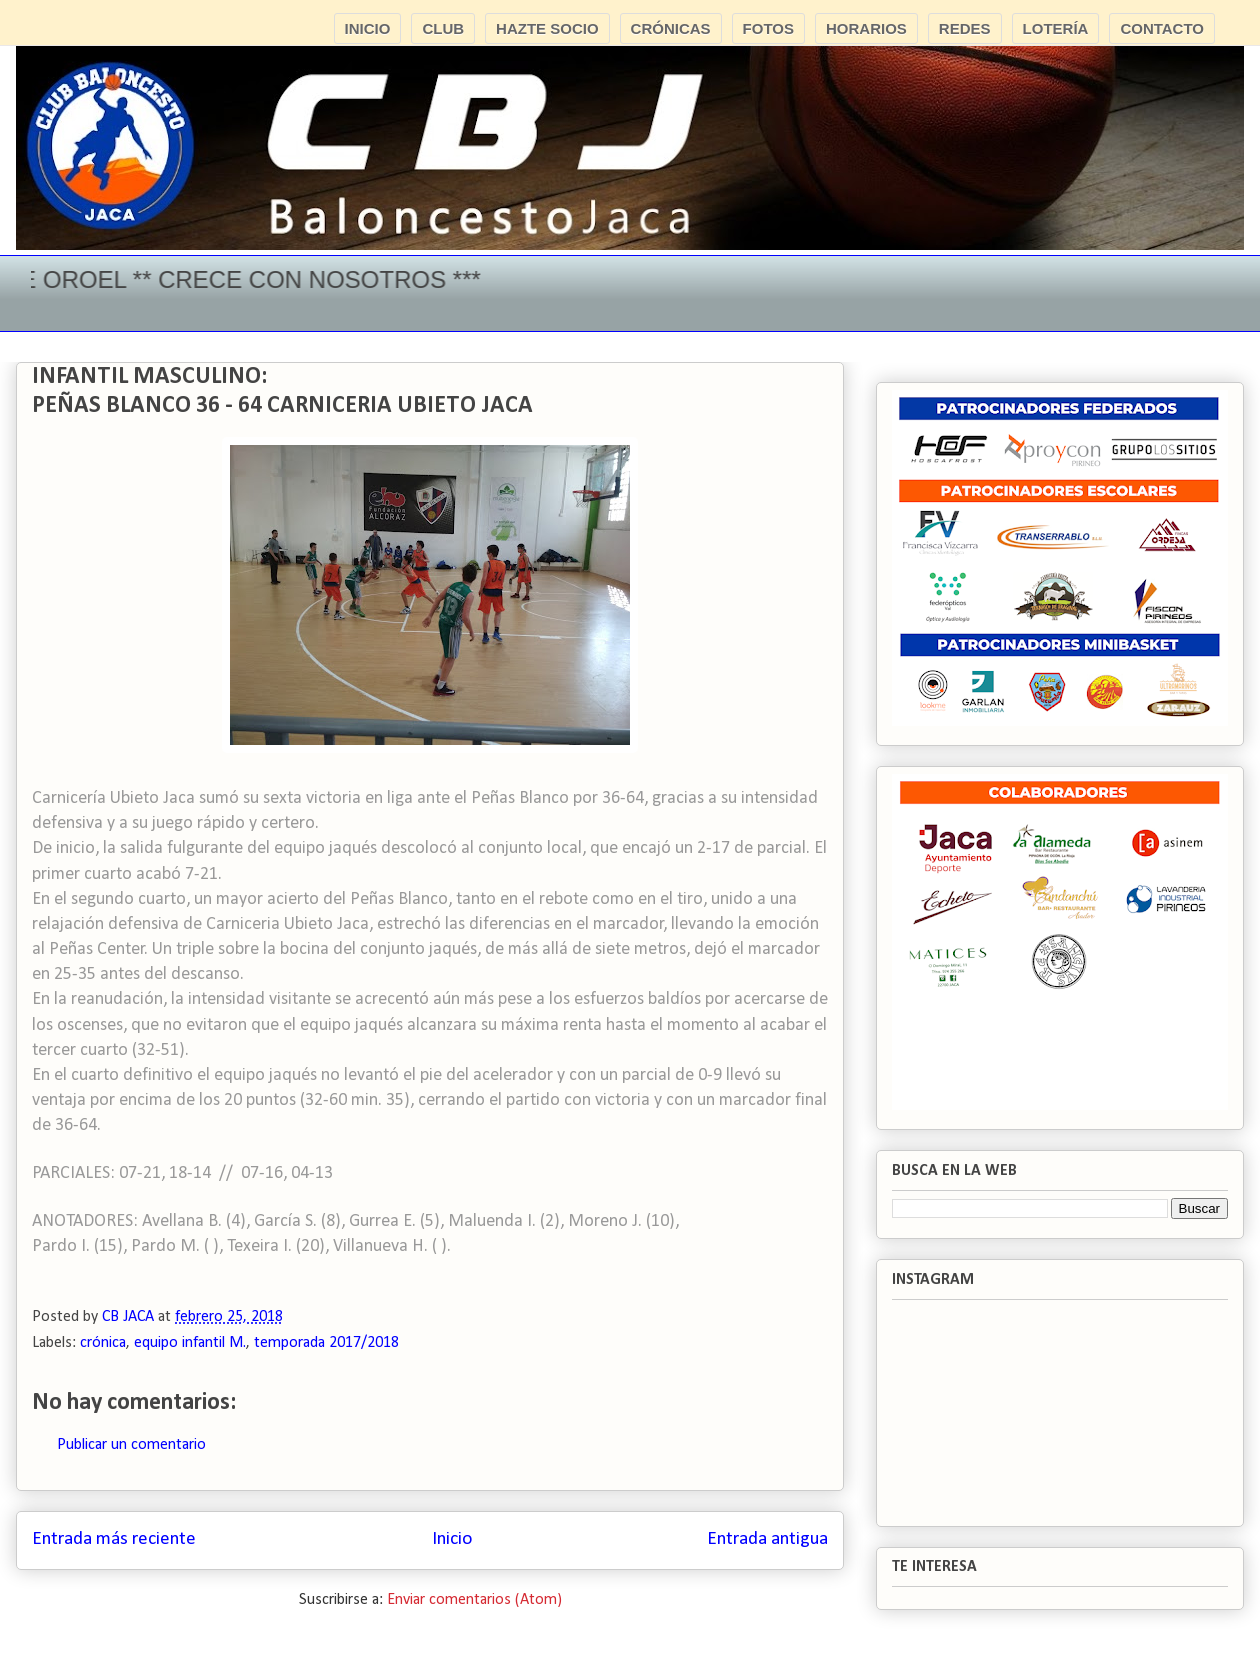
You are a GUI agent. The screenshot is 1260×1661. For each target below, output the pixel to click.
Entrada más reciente (114, 1539)
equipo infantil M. (190, 1343)
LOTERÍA (1056, 28)
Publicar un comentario (131, 1445)
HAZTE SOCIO (547, 28)
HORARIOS (866, 28)
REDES (965, 28)
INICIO (368, 28)
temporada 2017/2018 (326, 1343)
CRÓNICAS (671, 28)
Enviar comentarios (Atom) (474, 1600)
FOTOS (768, 28)
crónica (103, 1343)
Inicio (452, 1539)
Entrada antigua (767, 1539)
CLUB (443, 28)
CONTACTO (1162, 28)
